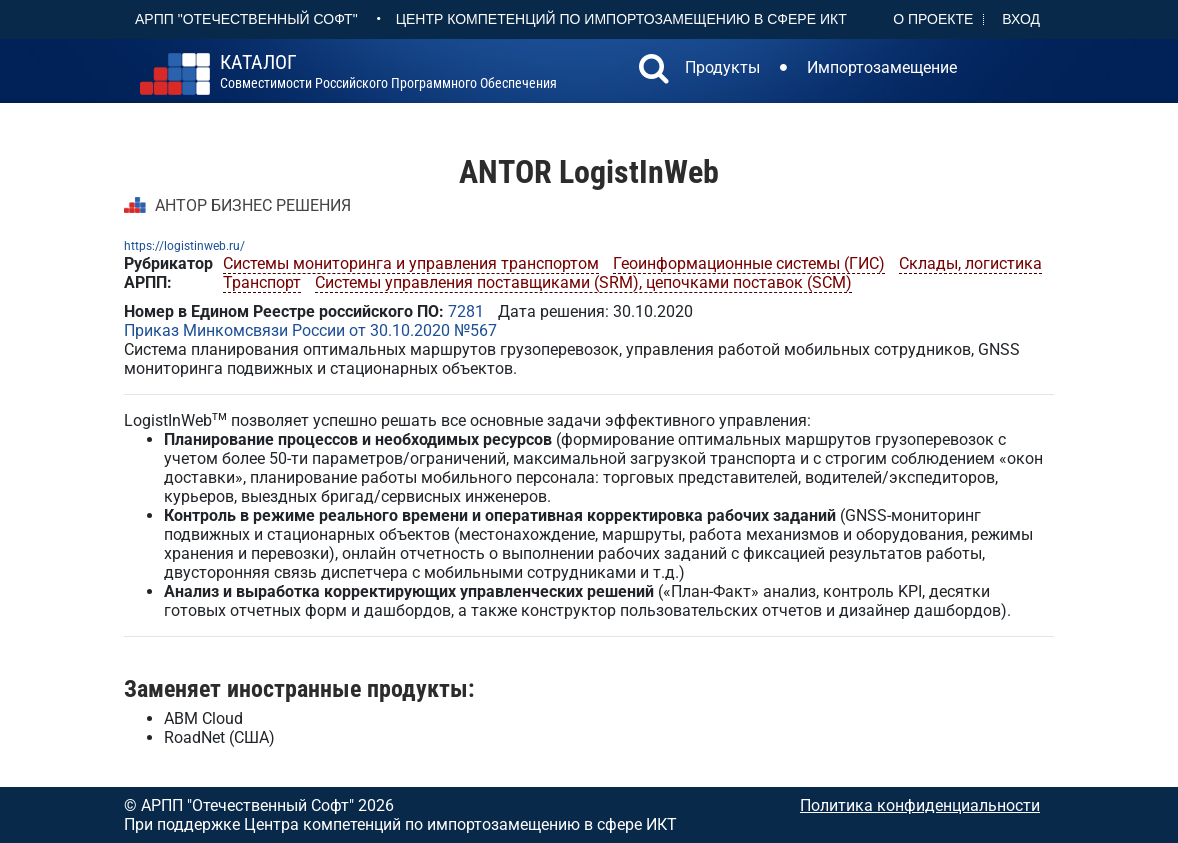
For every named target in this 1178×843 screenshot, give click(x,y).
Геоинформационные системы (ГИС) (749, 263)
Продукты (722, 67)
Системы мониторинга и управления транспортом (411, 263)
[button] (654, 71)
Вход (1021, 19)
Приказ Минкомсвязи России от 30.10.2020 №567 (310, 330)
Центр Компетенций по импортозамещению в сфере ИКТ (621, 19)
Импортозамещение (882, 67)
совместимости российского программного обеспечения (388, 72)
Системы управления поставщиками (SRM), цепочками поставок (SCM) (583, 282)
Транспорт (262, 282)
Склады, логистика (970, 263)
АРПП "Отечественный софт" (246, 19)
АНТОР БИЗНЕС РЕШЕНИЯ (253, 205)
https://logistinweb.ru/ (184, 246)
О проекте (933, 19)
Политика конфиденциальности (920, 805)
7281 (466, 311)
